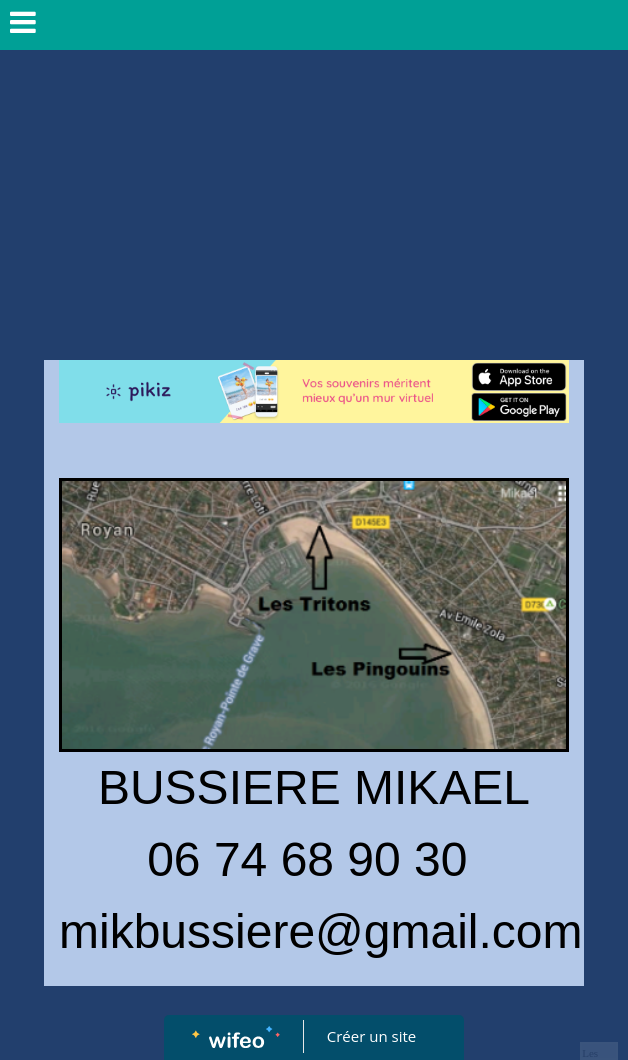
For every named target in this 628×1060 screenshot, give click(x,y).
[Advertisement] (314, 200)
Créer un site (371, 1036)
